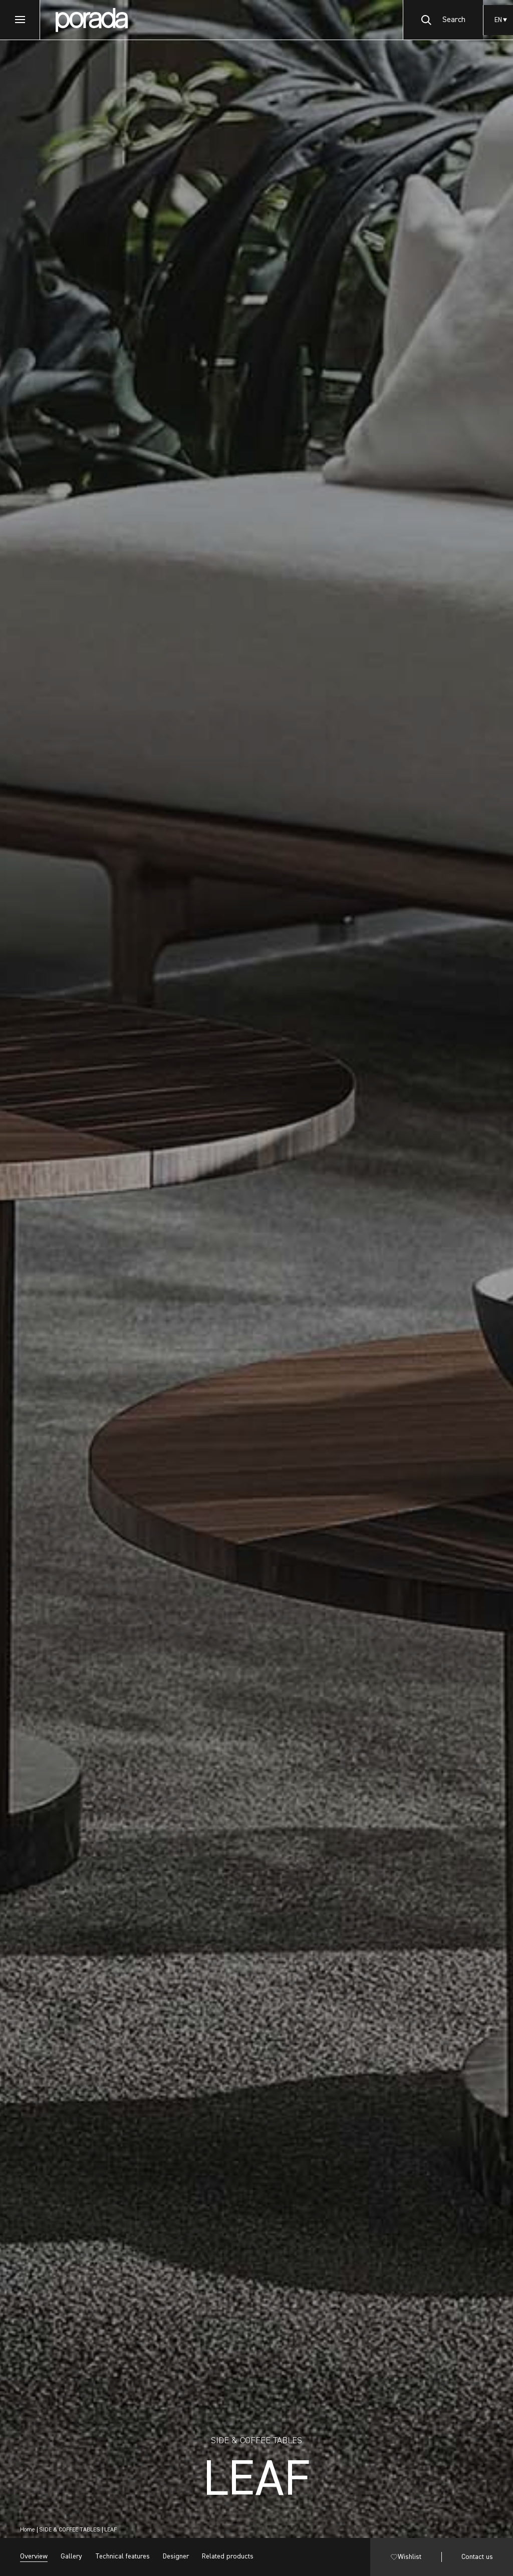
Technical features (122, 2556)
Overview (34, 2556)
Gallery (71, 2556)
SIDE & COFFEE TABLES (69, 2530)
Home (27, 2530)
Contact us (477, 2556)
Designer (176, 2556)
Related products (227, 2556)
